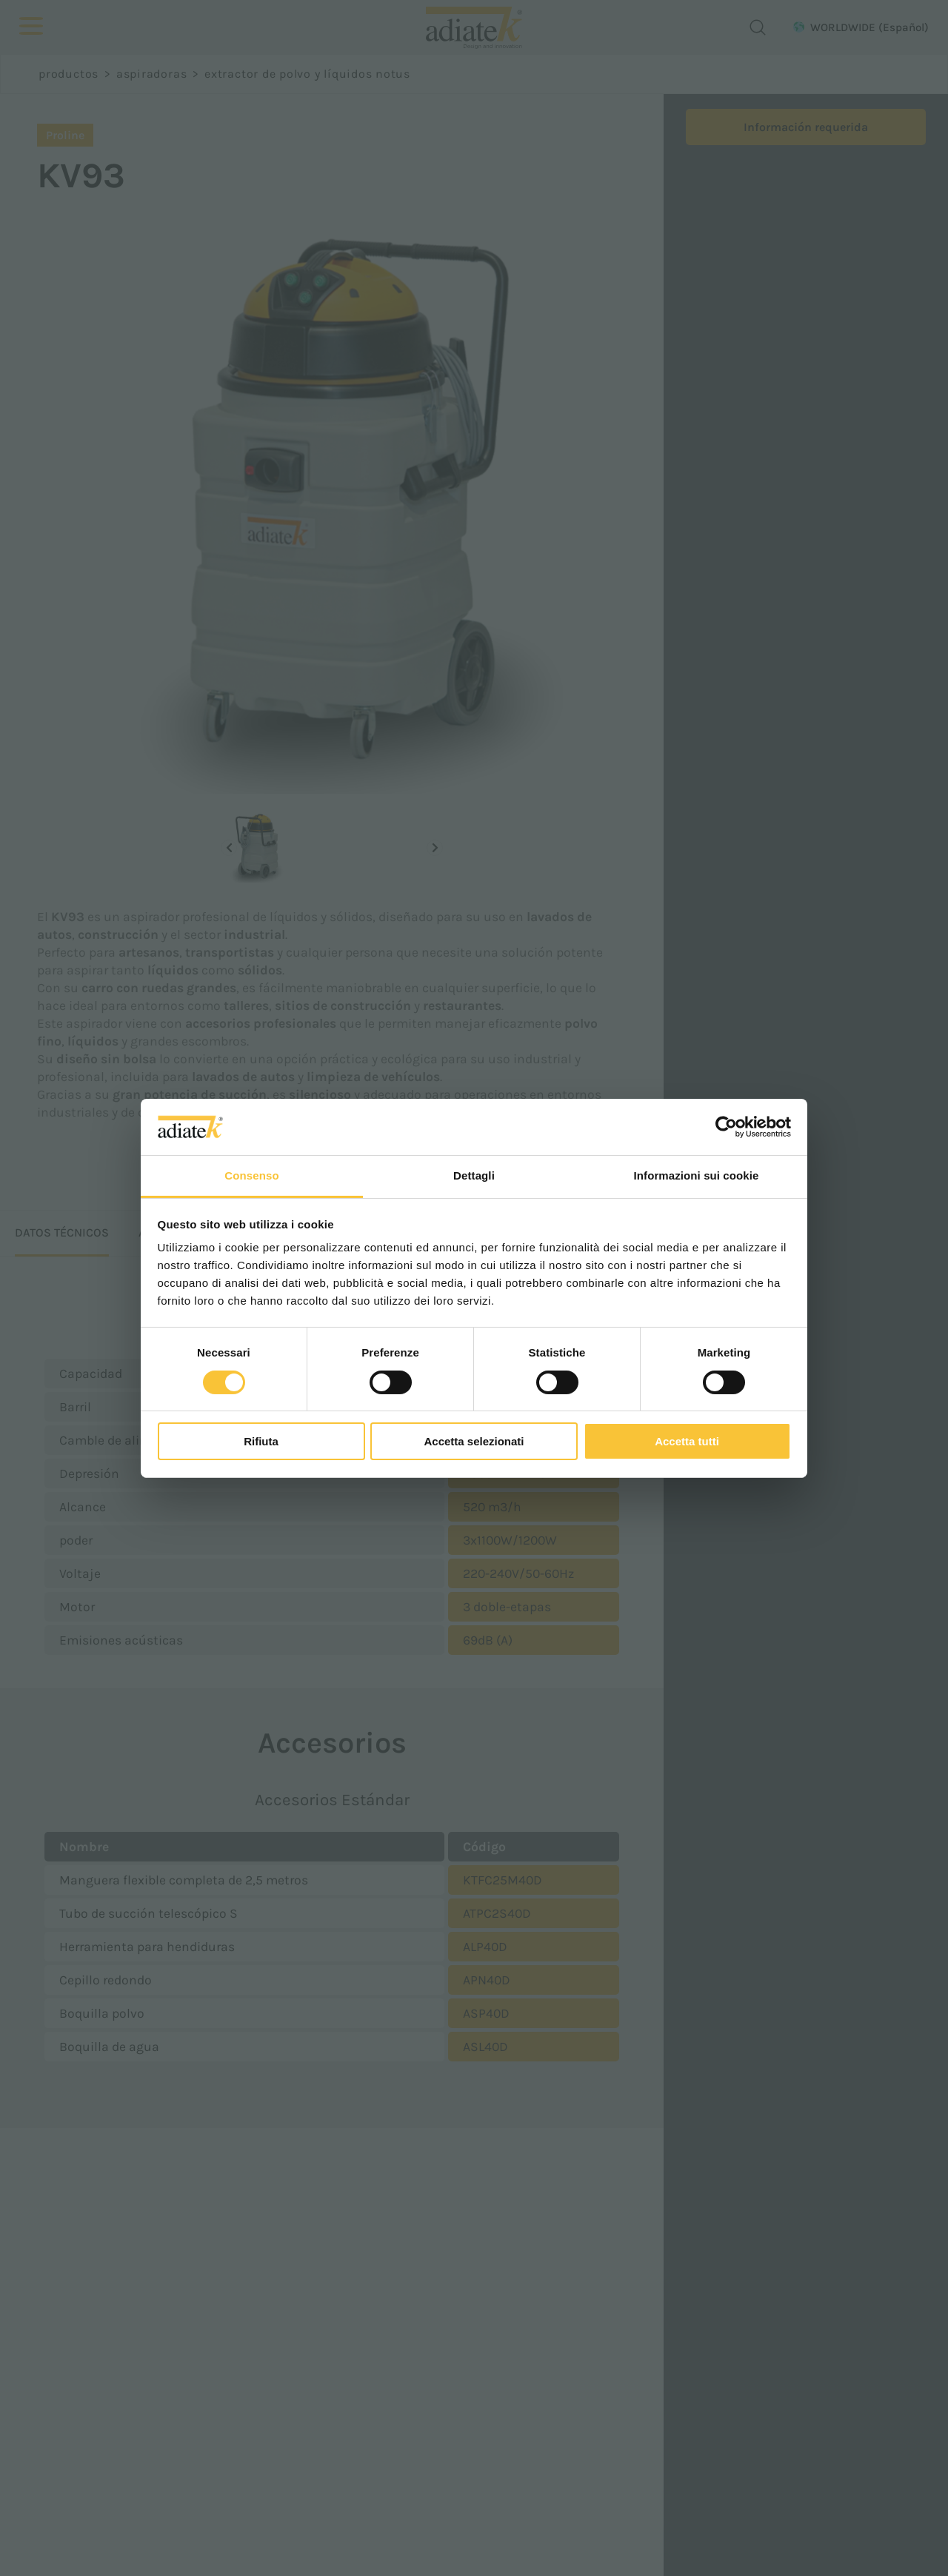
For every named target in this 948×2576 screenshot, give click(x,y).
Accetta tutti (687, 1441)
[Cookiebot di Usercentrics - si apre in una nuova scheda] (726, 1127)
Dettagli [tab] (474, 1175)
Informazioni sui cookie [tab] (696, 1175)
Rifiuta (261, 1441)
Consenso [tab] (251, 1175)
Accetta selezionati (474, 1441)
